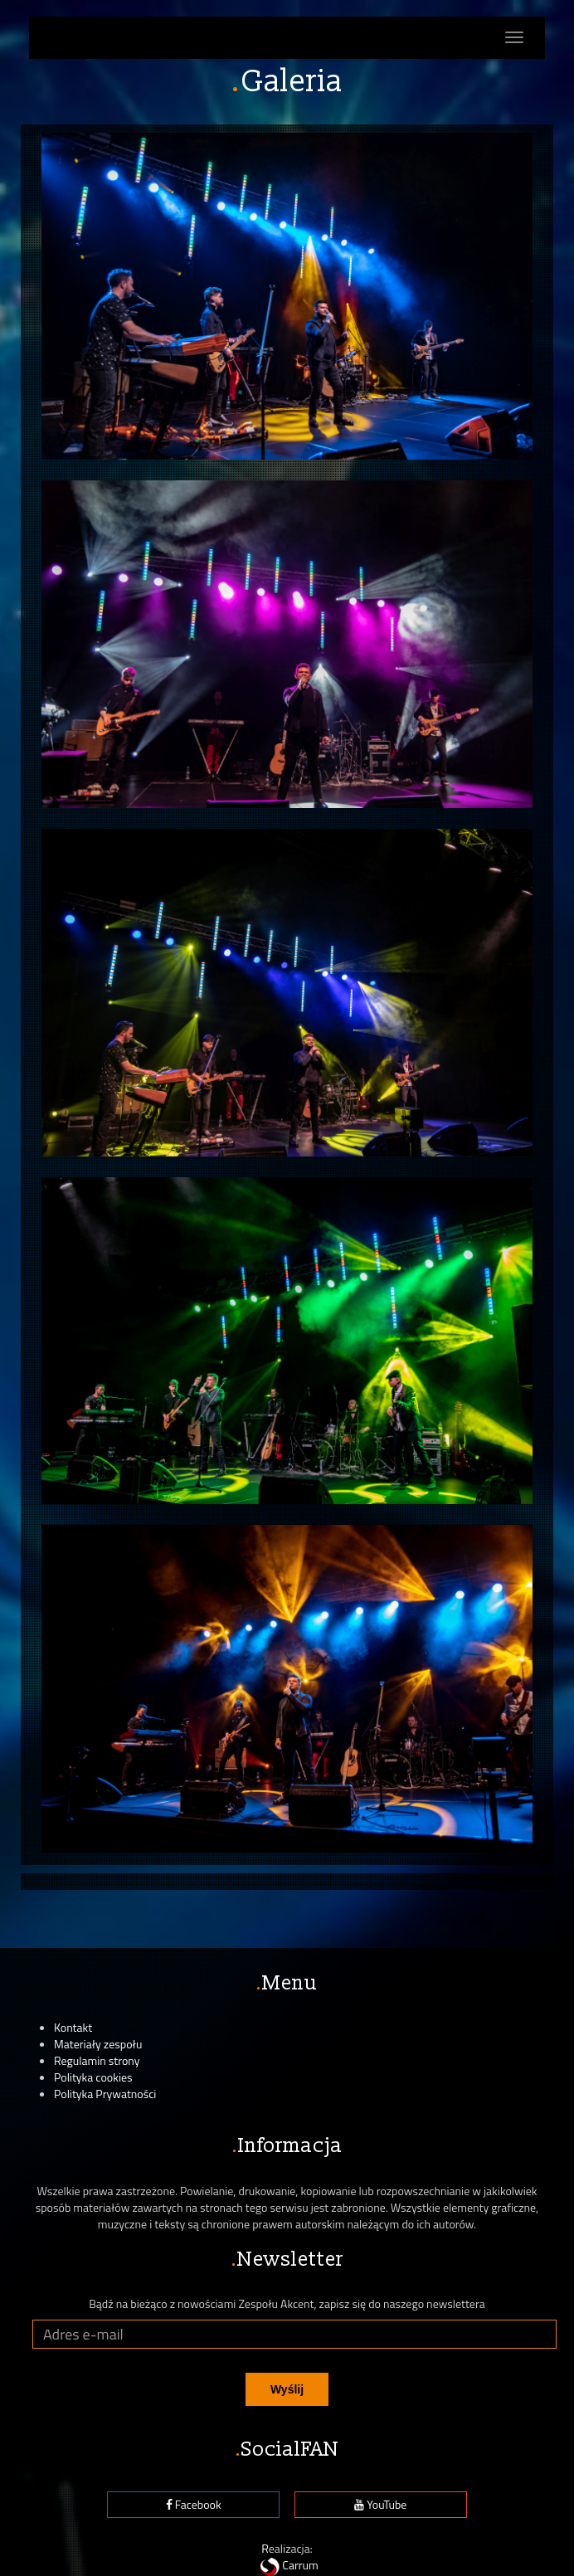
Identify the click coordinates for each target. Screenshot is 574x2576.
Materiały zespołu (98, 2044)
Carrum (287, 2565)
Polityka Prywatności (105, 2093)
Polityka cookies (93, 2077)
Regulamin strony (97, 2060)
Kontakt (73, 2027)
